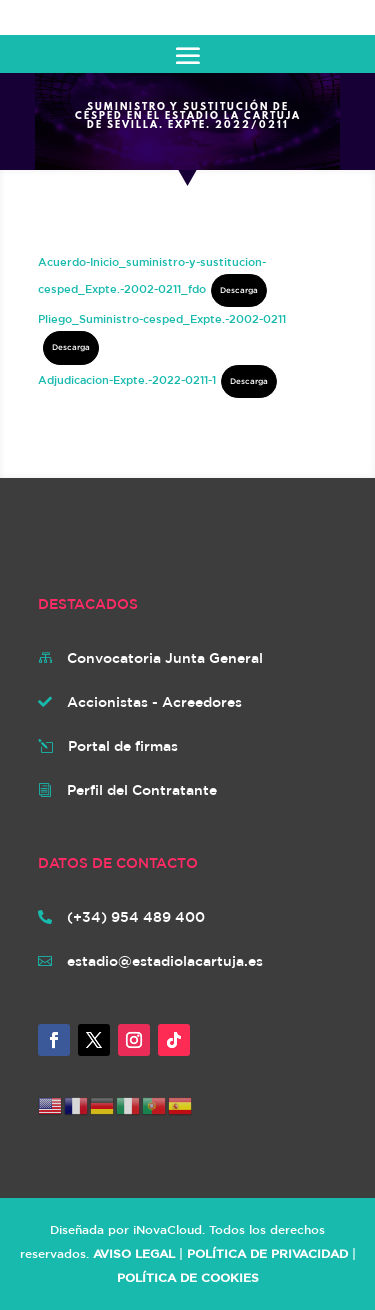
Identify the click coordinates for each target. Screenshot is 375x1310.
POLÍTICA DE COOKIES (188, 1277)
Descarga (239, 290)
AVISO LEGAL (134, 1253)
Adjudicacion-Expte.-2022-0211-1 (127, 379)
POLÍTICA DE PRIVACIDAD (267, 1253)
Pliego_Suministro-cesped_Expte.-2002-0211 (162, 318)
